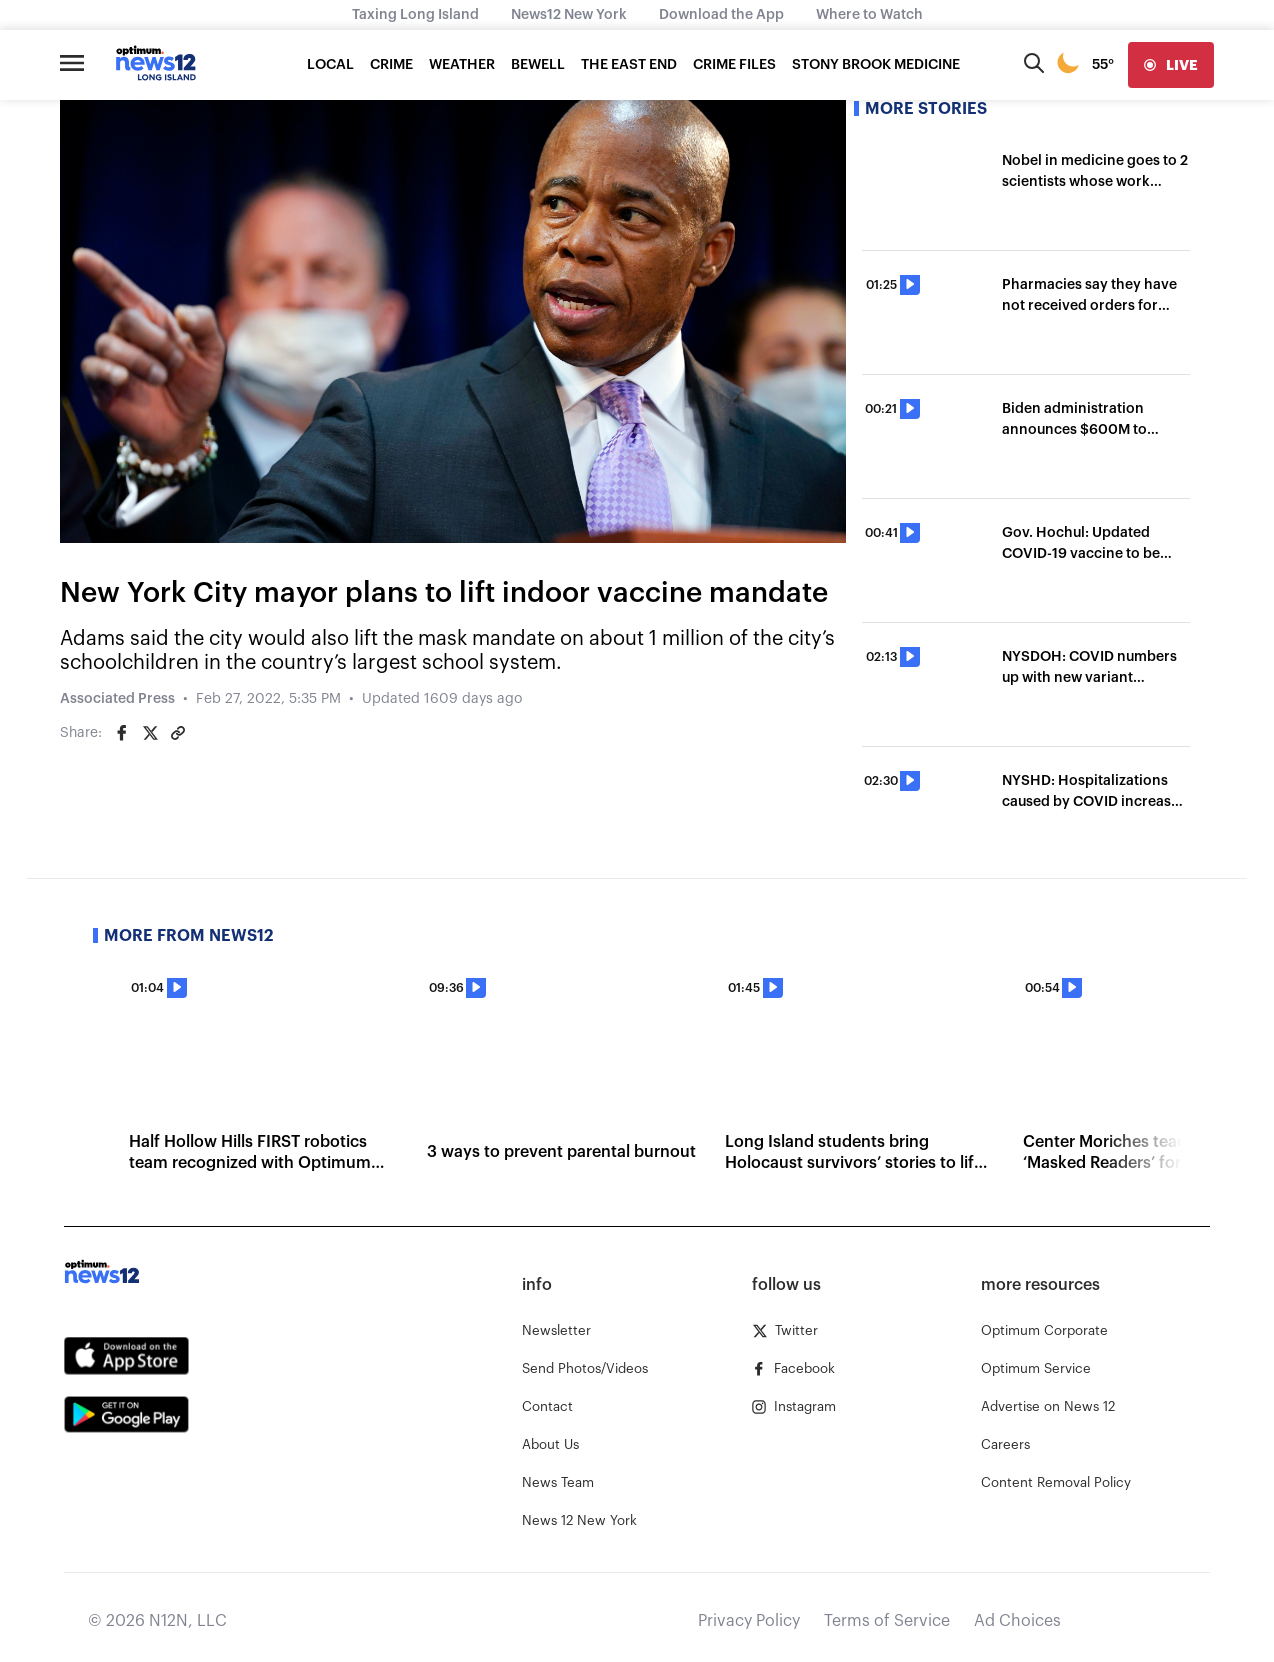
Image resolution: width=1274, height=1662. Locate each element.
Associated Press (117, 699)
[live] (1171, 65)
